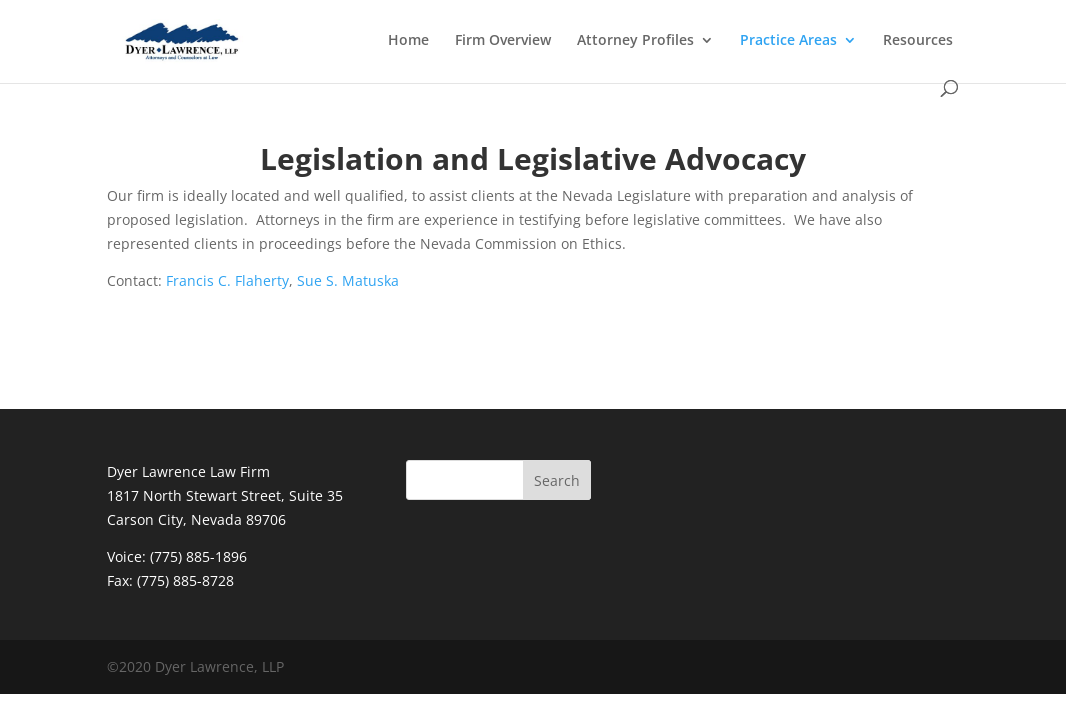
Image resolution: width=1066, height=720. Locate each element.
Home (408, 41)
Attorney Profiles (635, 41)
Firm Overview (503, 41)
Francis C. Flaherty (227, 280)
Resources (918, 41)
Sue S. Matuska (348, 280)
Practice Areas (788, 41)
